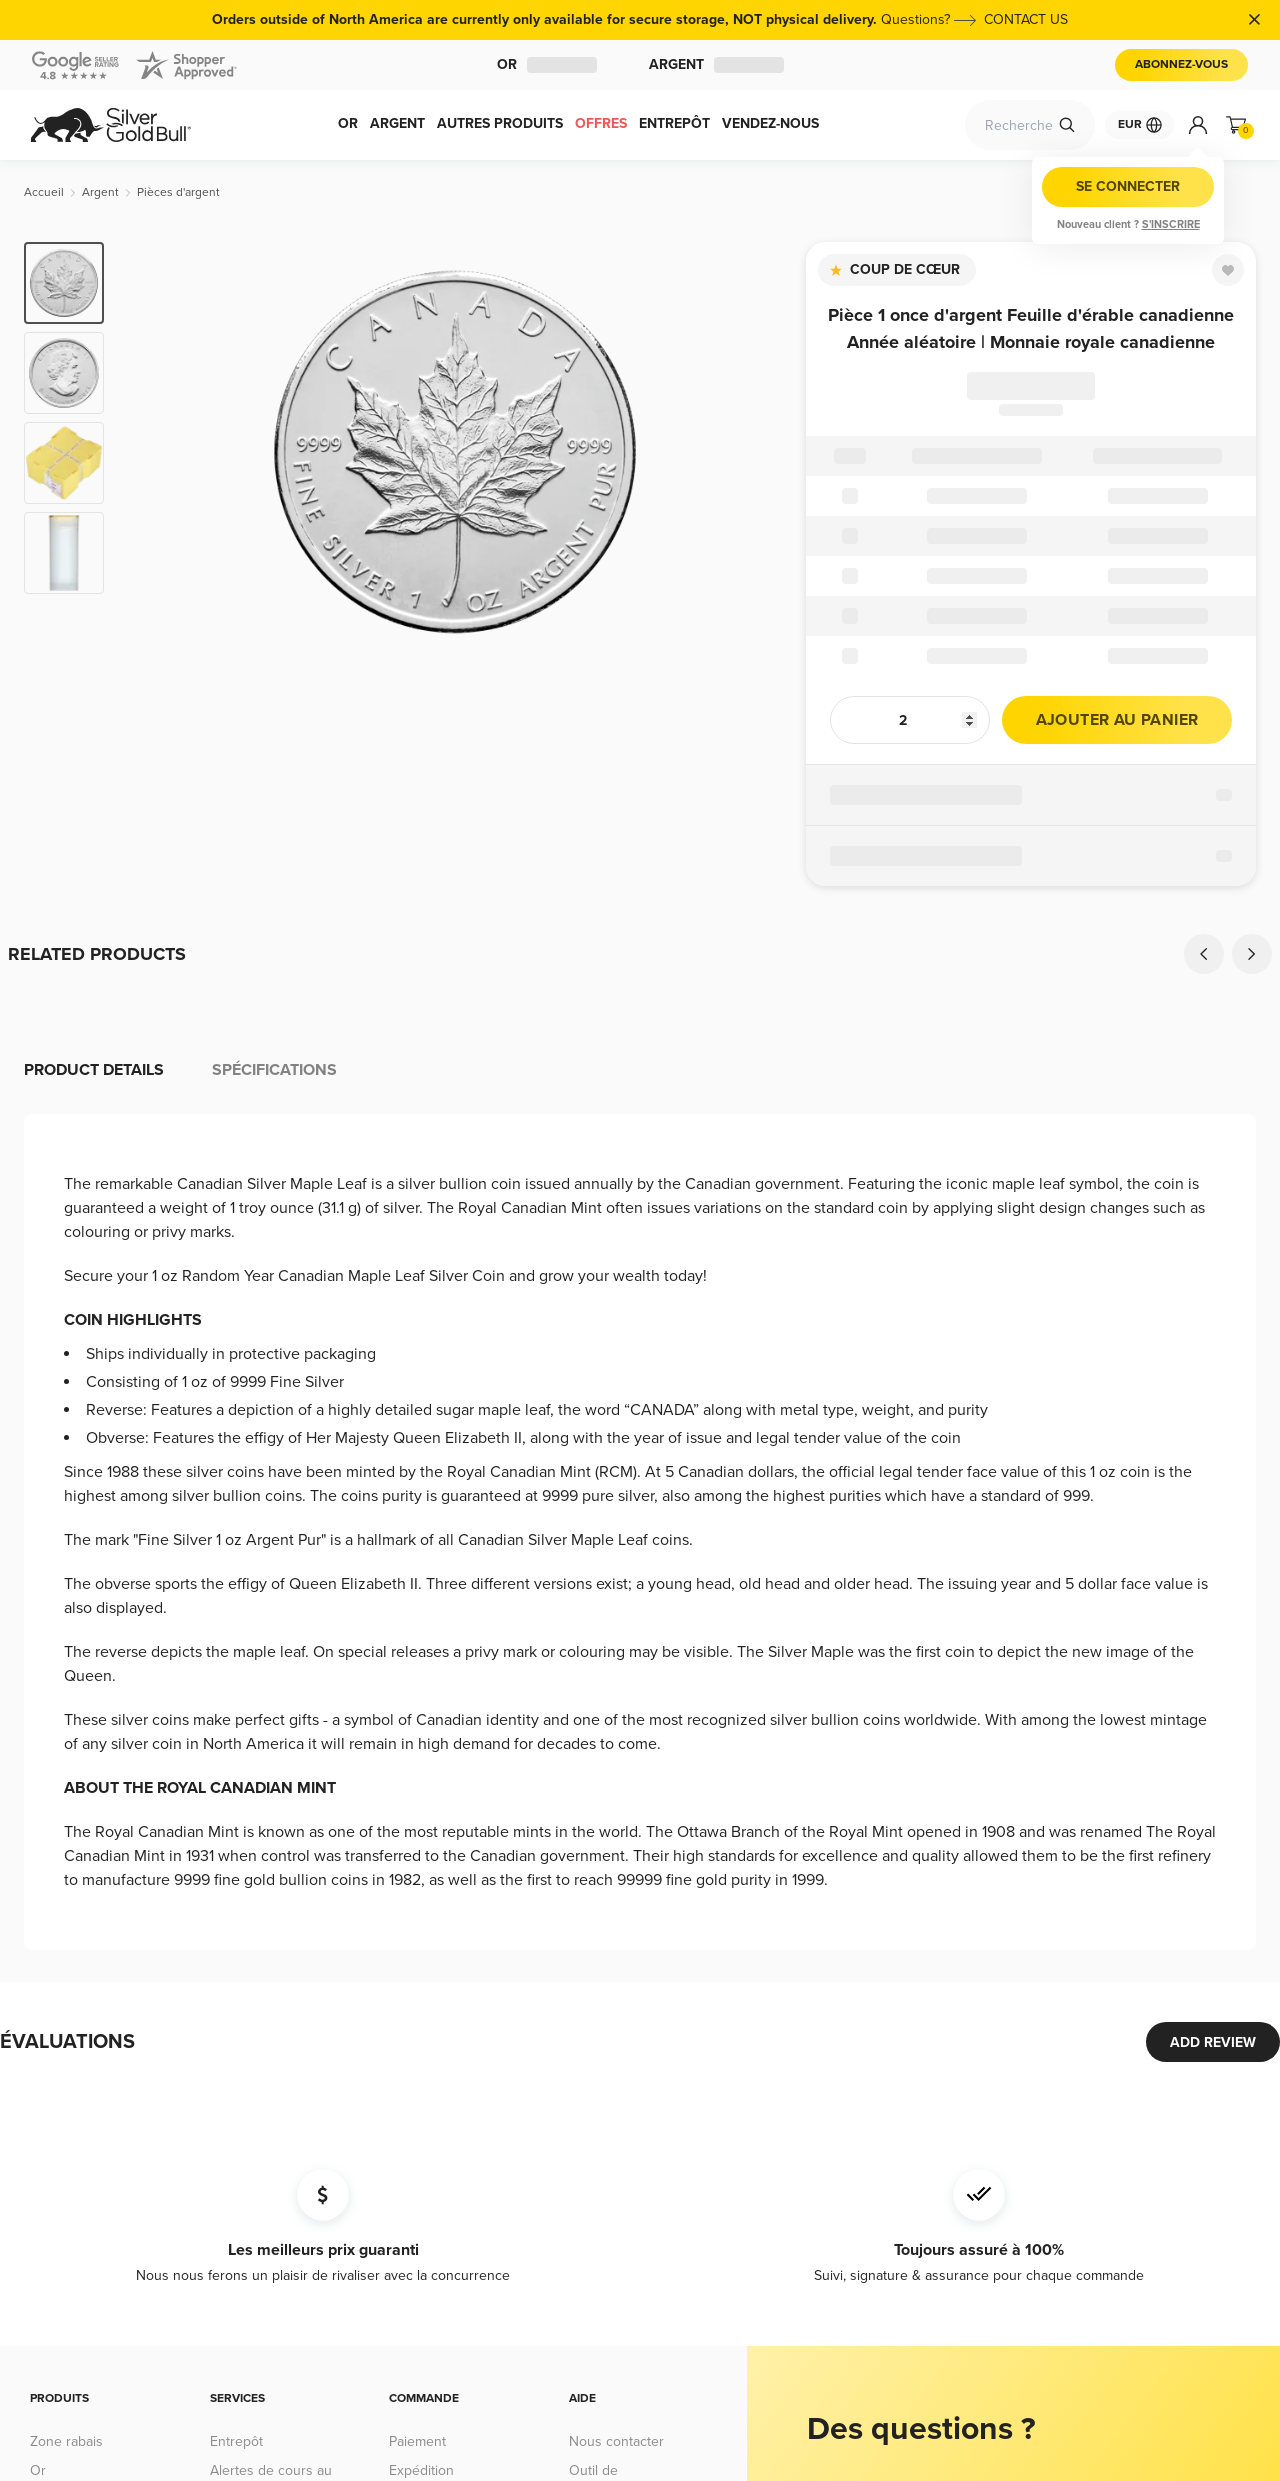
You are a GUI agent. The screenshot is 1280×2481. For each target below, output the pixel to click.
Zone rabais (66, 2441)
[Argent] (100, 192)
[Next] (1252, 954)
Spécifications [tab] (274, 1070)
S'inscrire (1171, 224)
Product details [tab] (94, 1070)
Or (547, 64)
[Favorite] (1228, 270)
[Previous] (1204, 954)
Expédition (421, 2470)
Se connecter (1128, 186)
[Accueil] (44, 192)
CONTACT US (1026, 19)
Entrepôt (236, 2441)
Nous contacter (616, 2441)
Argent (716, 64)
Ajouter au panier (1117, 720)
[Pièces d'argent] (178, 192)
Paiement (417, 2441)
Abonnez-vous (1181, 64)
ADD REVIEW (1213, 2042)
